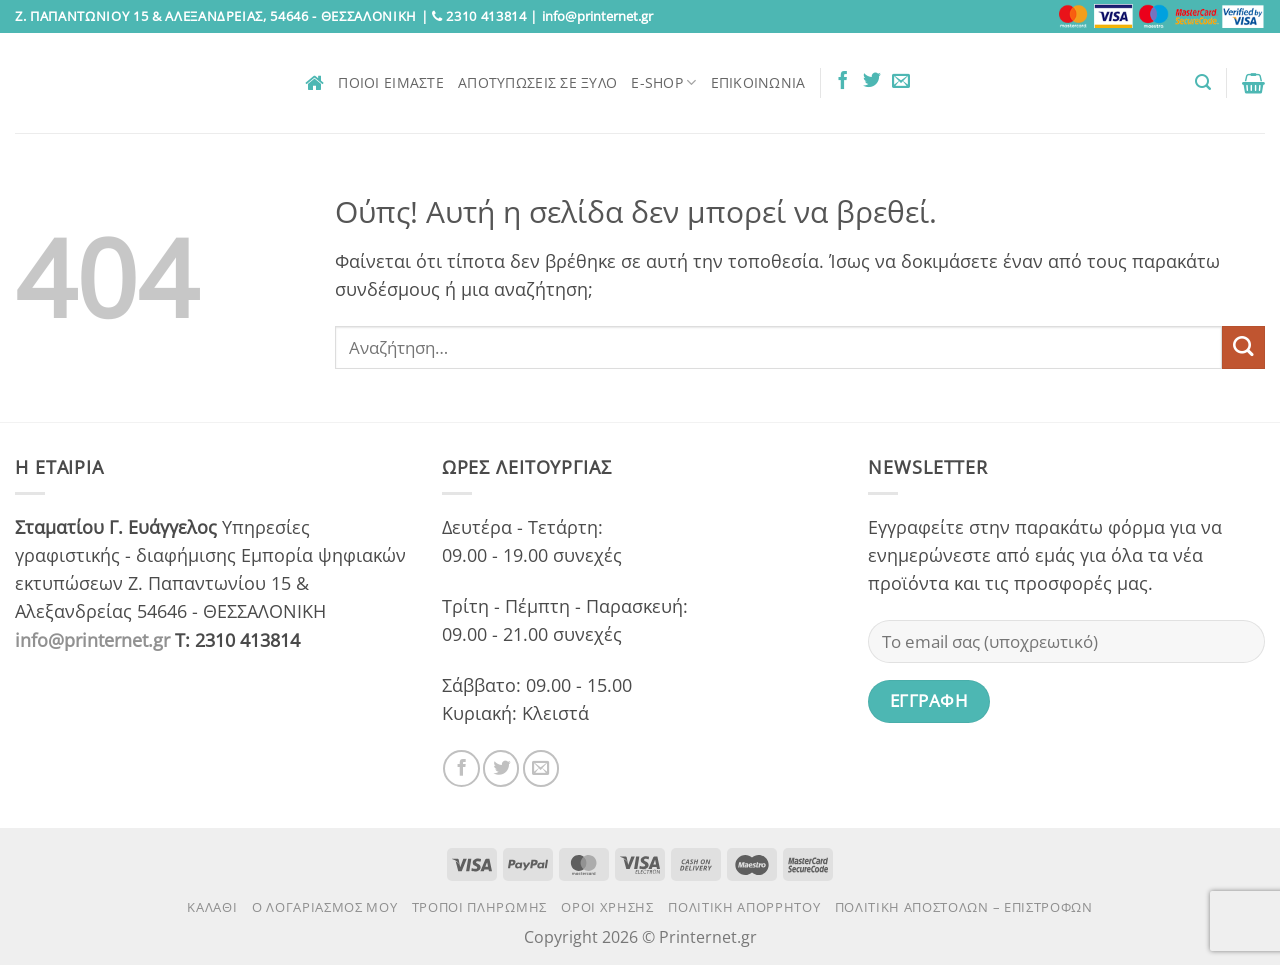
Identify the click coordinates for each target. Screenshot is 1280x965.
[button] (1203, 82)
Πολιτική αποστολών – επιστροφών (964, 907)
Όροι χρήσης (607, 907)
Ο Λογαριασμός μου (324, 907)
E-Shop (663, 83)
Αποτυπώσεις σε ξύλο (537, 82)
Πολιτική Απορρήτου (744, 907)
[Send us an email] (901, 82)
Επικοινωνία (758, 82)
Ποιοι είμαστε (391, 82)
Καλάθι (212, 907)
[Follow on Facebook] (843, 82)
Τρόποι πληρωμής (479, 907)
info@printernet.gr (92, 640)
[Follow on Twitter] (872, 82)
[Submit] (1243, 347)
